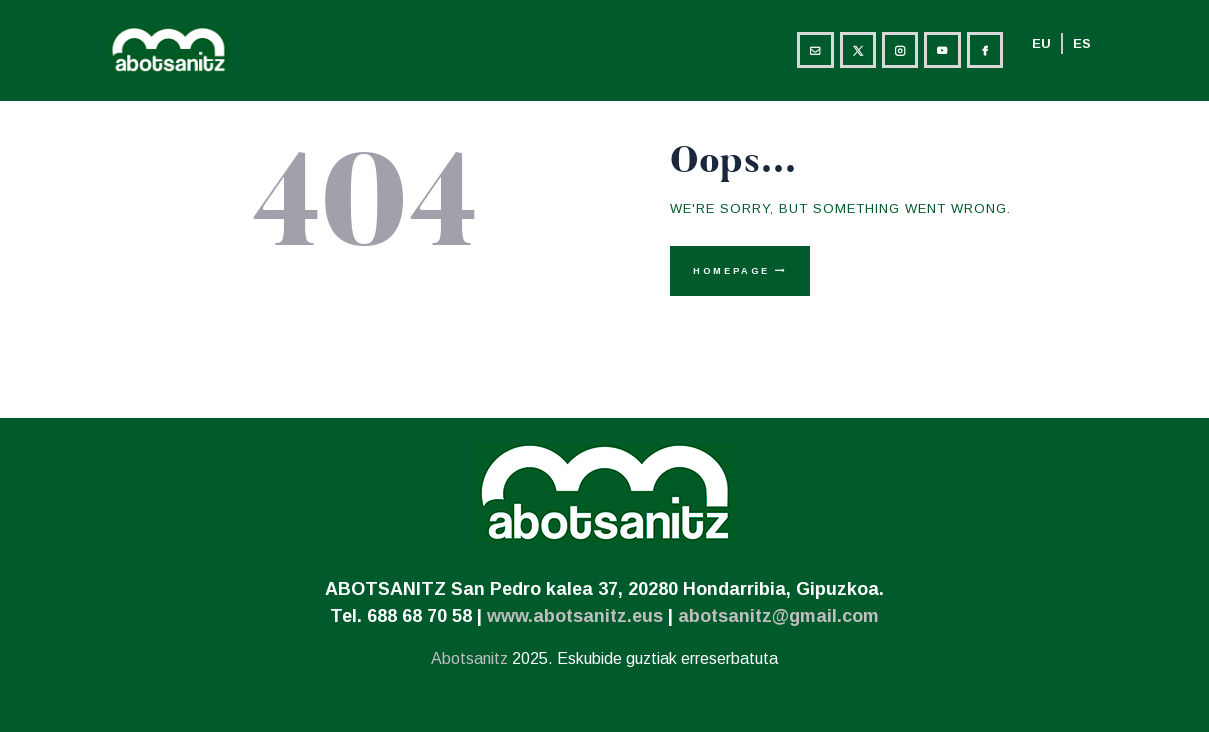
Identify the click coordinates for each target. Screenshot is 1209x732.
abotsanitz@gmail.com (778, 616)
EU (1041, 43)
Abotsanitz (469, 658)
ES (1082, 43)
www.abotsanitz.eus (575, 616)
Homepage (731, 271)
